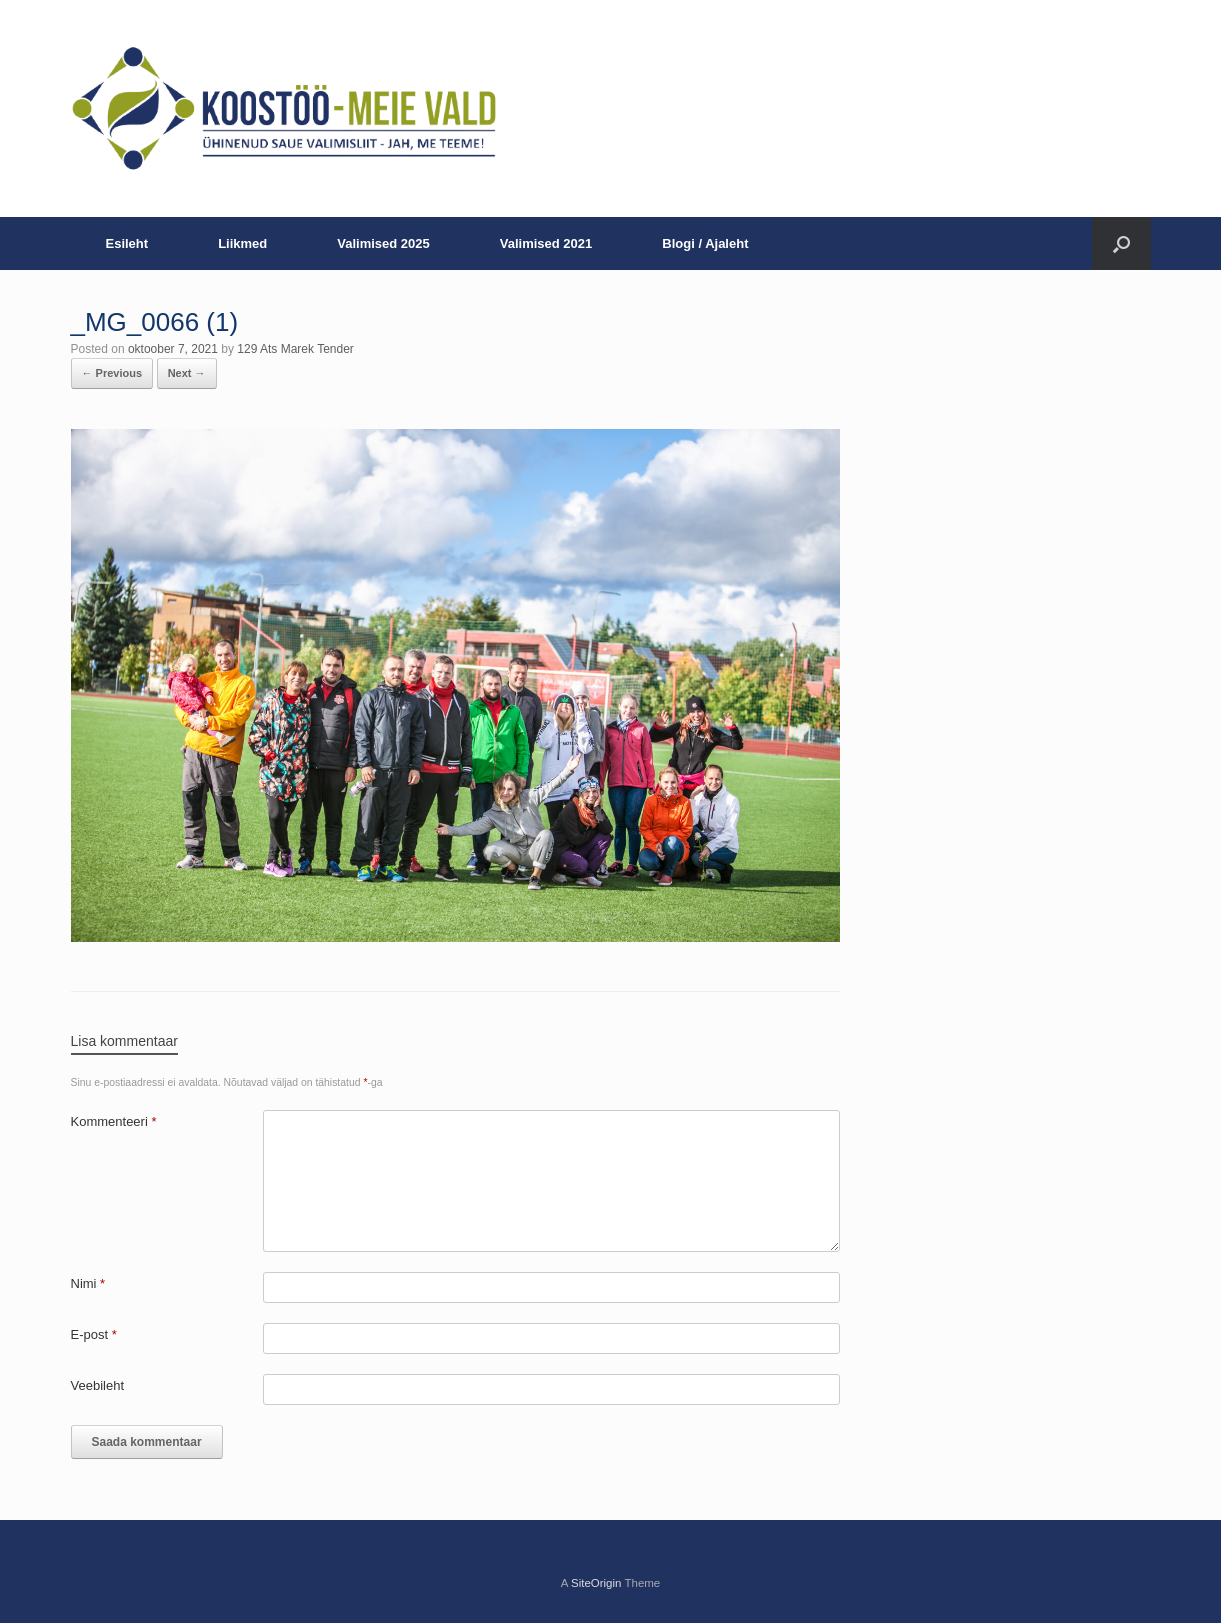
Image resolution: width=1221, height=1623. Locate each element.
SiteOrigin (596, 1583)
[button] (1121, 243)
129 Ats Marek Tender (295, 349)
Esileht (127, 243)
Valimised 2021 (546, 243)
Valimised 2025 (383, 243)
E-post (94, 1334)
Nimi (88, 1283)
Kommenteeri (114, 1121)
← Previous (112, 373)
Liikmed (242, 243)
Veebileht (98, 1385)
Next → (187, 373)
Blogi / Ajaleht (705, 243)
